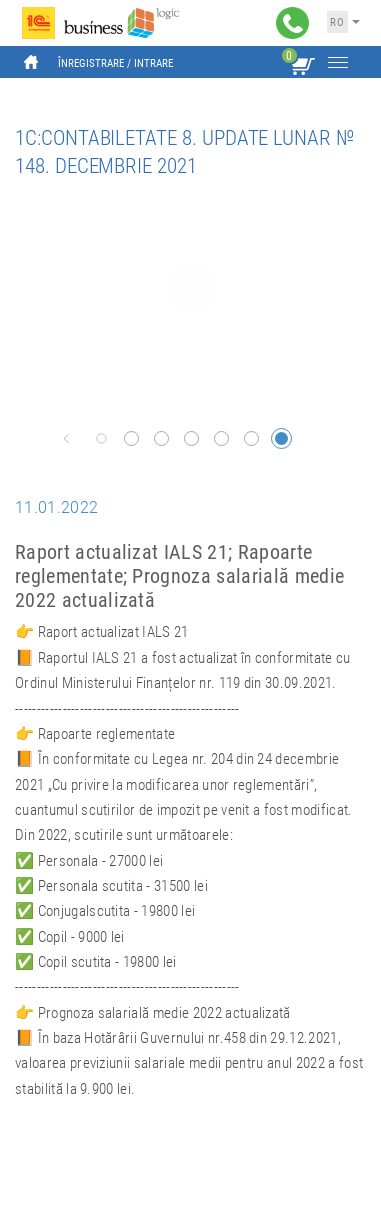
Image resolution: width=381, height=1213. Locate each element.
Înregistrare (91, 63)
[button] (67, 438)
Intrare (153, 63)
